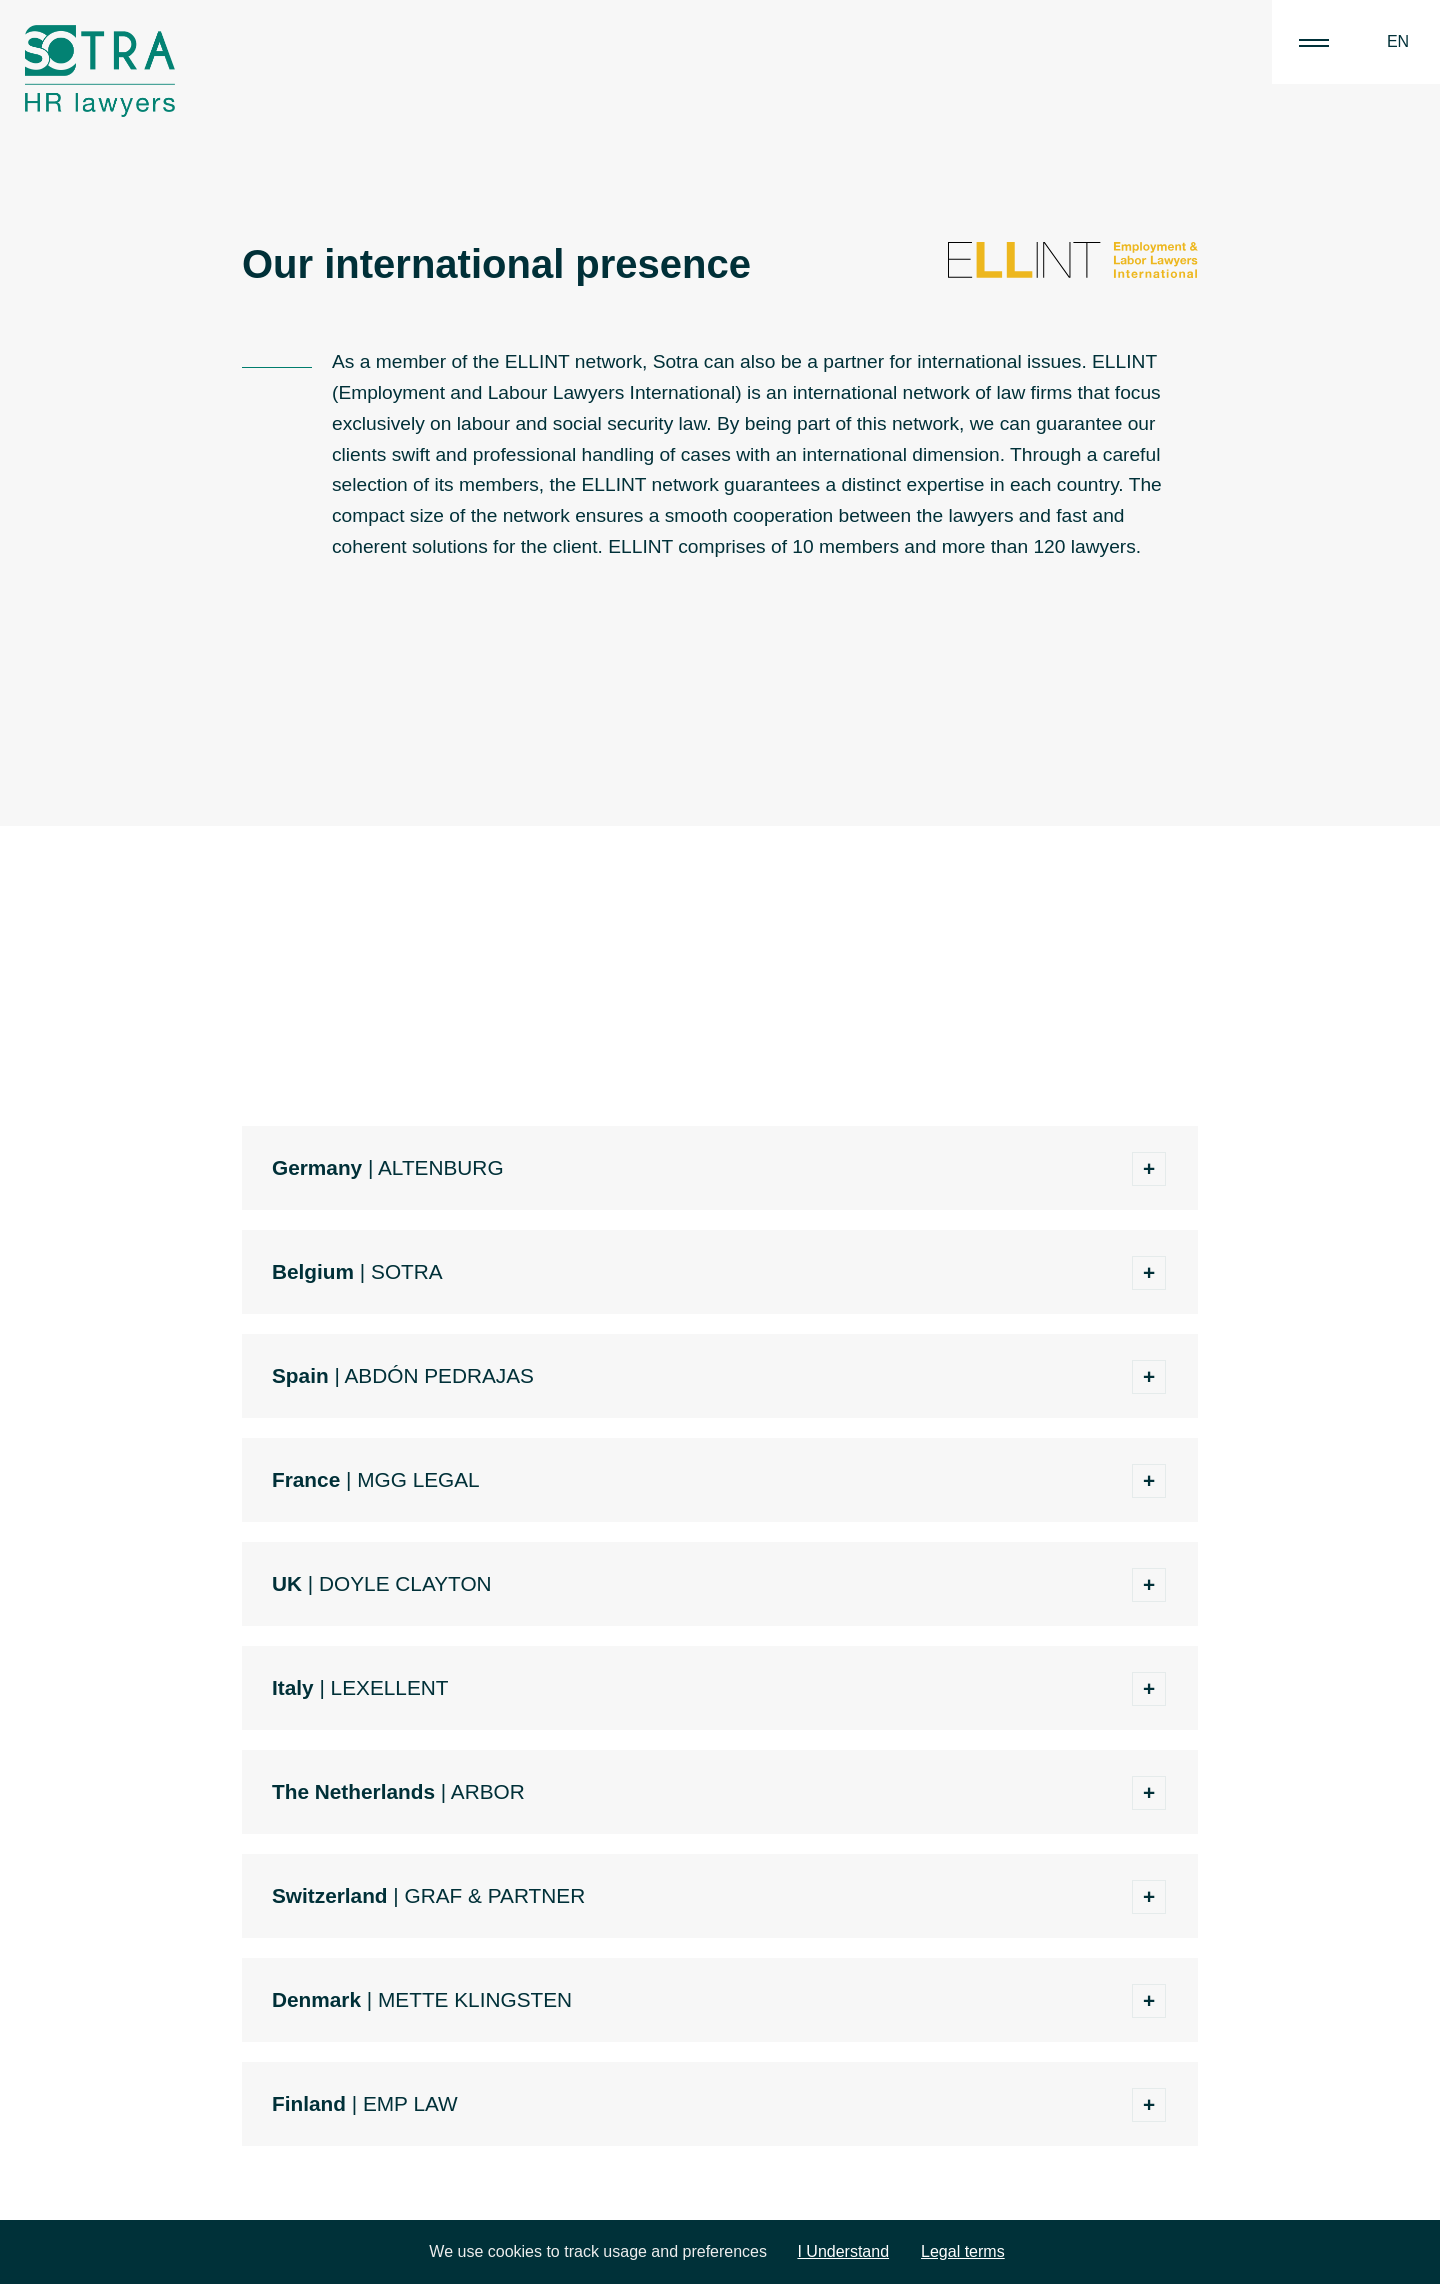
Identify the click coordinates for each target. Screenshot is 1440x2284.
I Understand (843, 2251)
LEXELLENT (390, 1687)
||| (1314, 42)
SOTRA (407, 1271)
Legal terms (963, 2251)
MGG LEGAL (418, 1479)
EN (1398, 41)
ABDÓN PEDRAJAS (439, 1375)
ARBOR (488, 1791)
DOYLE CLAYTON (405, 1583)
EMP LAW (410, 2103)
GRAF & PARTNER (495, 1895)
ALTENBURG (441, 1167)
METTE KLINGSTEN (475, 1999)
